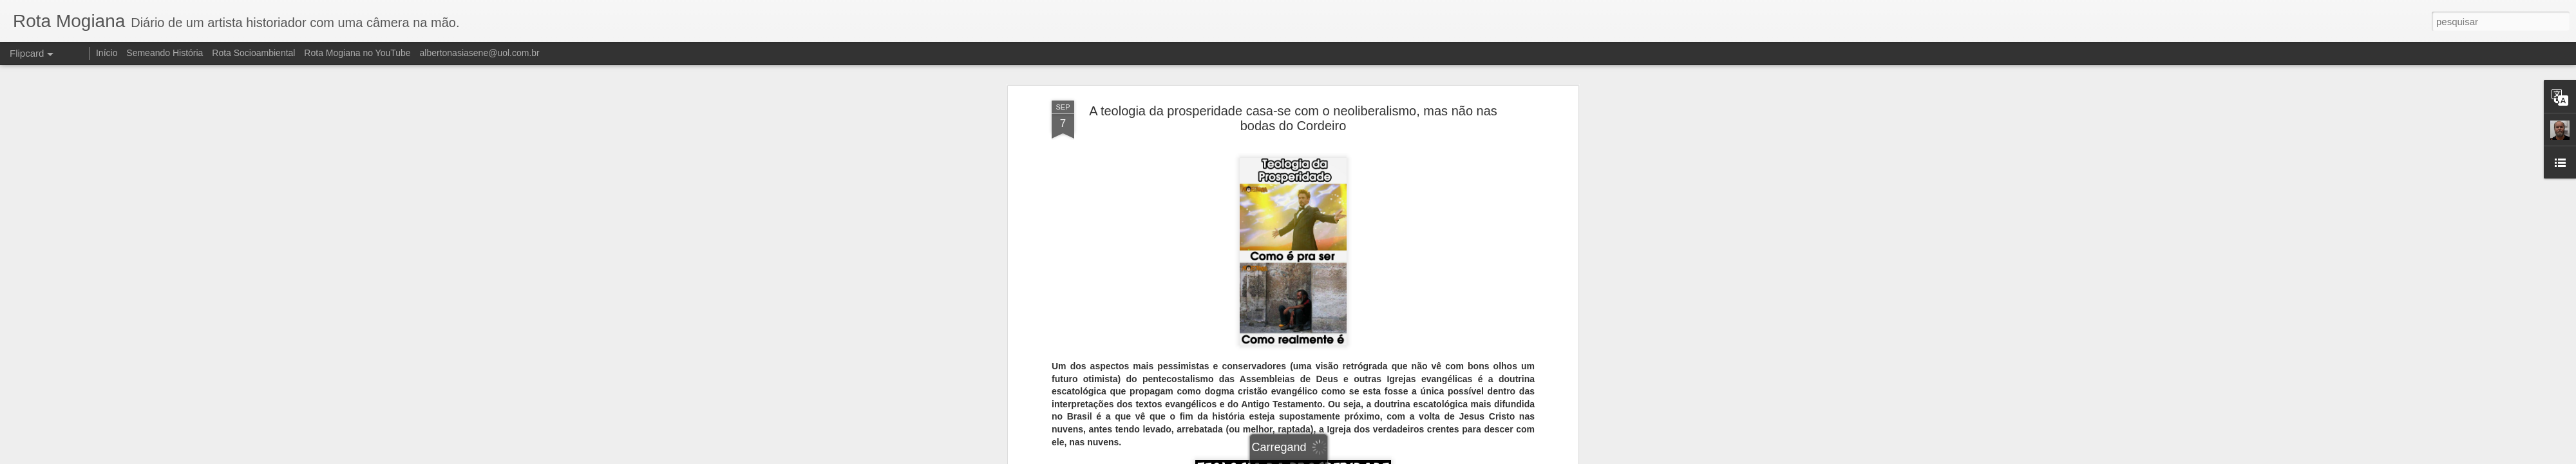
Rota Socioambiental (253, 53)
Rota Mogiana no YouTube (357, 53)
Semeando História (164, 53)
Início (106, 53)
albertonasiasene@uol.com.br (480, 53)
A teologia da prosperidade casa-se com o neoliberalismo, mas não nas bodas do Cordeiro (1293, 118)
